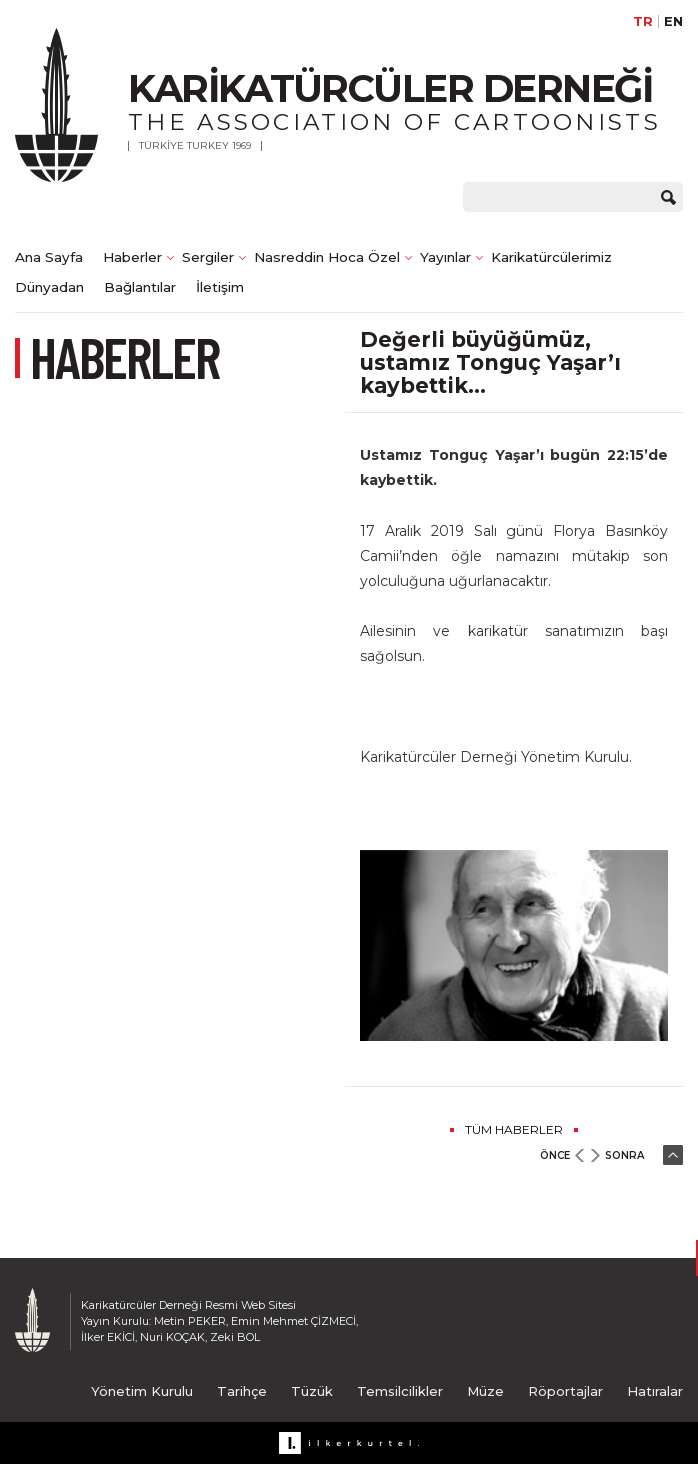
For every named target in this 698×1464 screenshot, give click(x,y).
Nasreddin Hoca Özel (327, 257)
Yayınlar (445, 257)
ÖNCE (555, 1155)
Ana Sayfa (49, 257)
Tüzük (312, 1391)
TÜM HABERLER (514, 1129)
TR (643, 21)
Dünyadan (49, 287)
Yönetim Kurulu (142, 1391)
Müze (485, 1391)
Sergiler (208, 257)
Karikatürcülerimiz (551, 257)
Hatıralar (655, 1391)
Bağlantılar (140, 287)
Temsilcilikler (400, 1391)
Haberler (132, 257)
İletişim (220, 287)
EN (673, 21)
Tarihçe (242, 1391)
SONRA (624, 1155)
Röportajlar (565, 1391)
